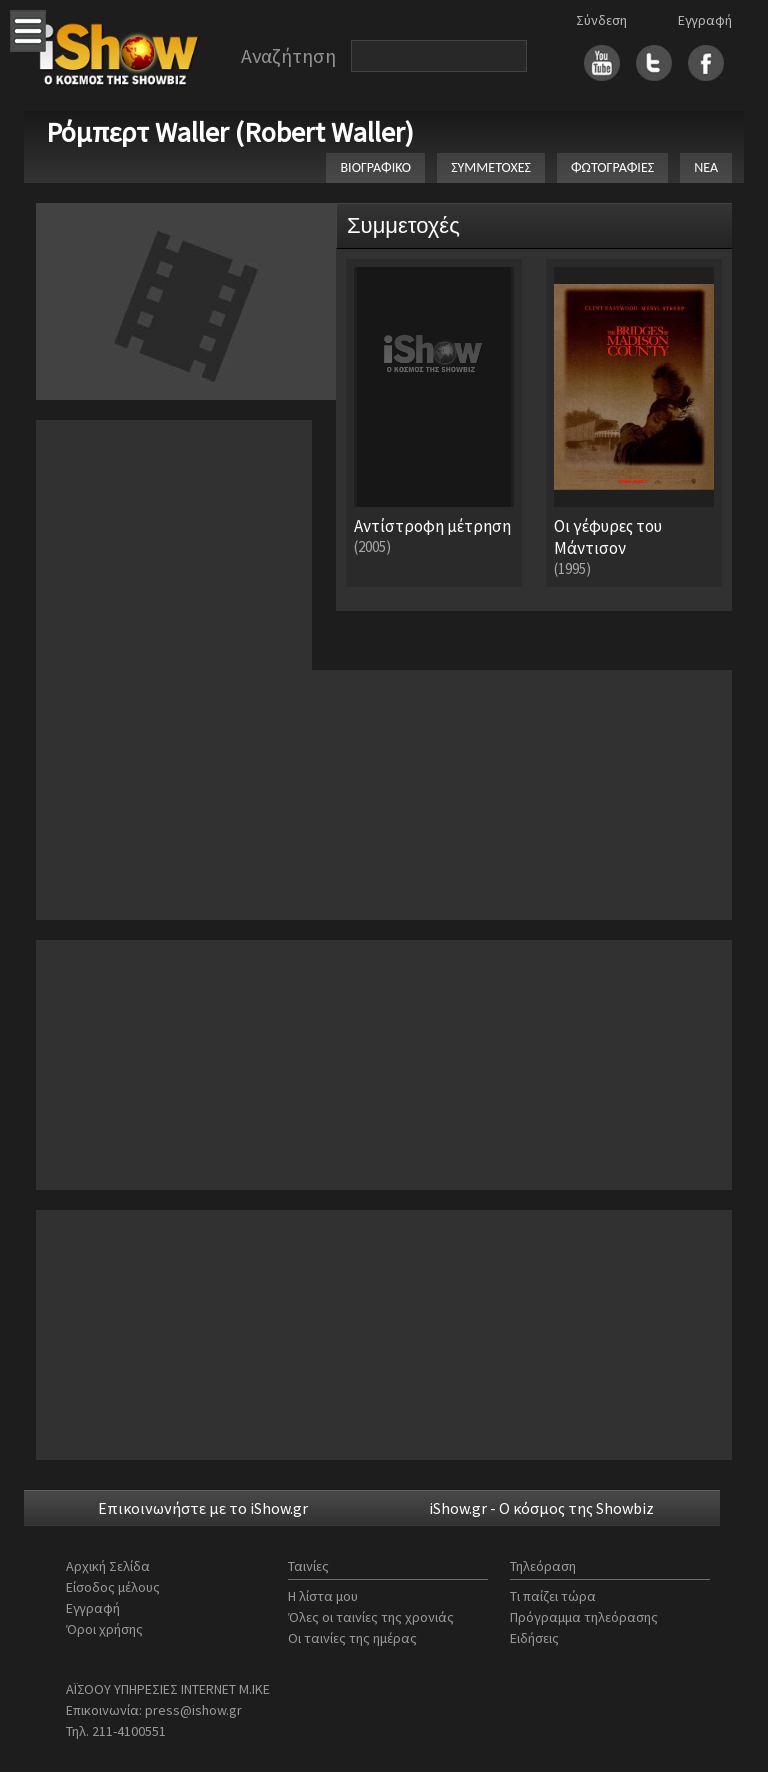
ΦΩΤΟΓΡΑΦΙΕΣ (612, 167)
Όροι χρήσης (104, 1629)
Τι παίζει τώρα (553, 1596)
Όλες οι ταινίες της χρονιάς (371, 1617)
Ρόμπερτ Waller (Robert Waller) (230, 132)
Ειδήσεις (534, 1638)
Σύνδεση (601, 20)
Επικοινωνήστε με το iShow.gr (203, 1508)
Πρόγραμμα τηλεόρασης (584, 1617)
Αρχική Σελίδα (108, 1566)
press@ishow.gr (193, 1710)
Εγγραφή (705, 20)
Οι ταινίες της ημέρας (352, 1638)
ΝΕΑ (706, 167)
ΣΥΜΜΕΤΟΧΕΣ (491, 167)
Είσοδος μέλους (113, 1587)
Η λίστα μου (323, 1596)
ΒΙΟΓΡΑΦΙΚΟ (375, 167)
